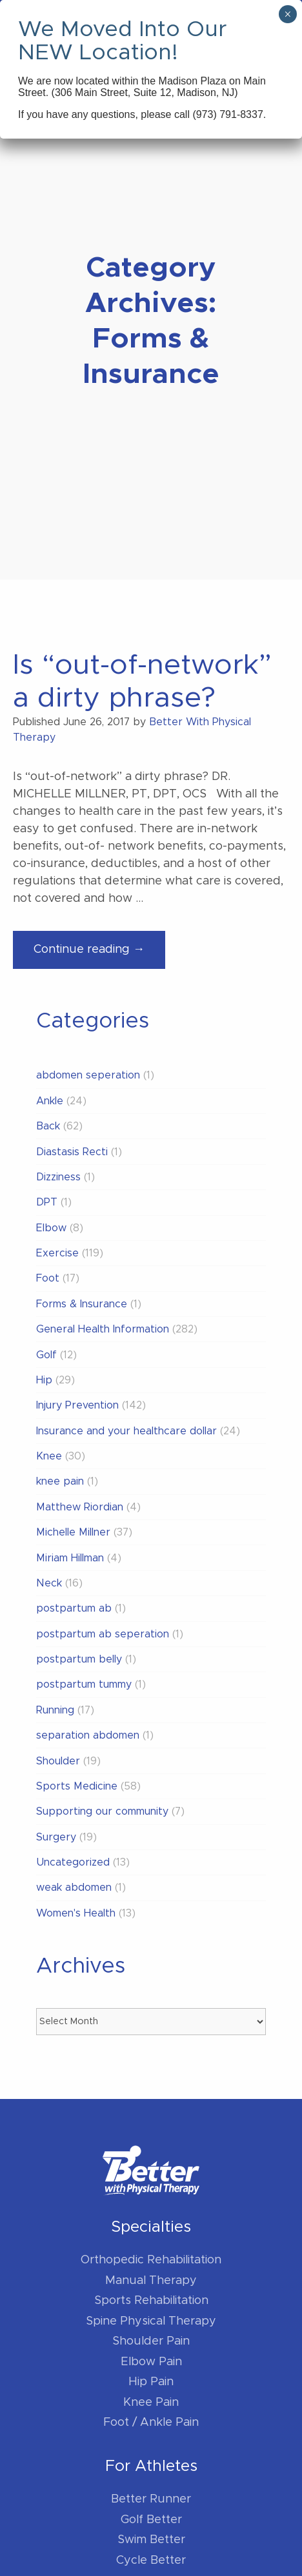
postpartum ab (74, 1608)
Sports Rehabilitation (151, 2301)
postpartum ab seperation (102, 1634)
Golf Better (151, 2520)
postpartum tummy (84, 1684)
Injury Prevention (77, 1405)
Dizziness (58, 1177)
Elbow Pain (151, 2362)
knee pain (60, 1481)
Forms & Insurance (81, 1304)
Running (55, 1710)
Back (48, 1126)
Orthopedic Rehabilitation (151, 2260)
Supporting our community (102, 1811)
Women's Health (76, 1913)
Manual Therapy (151, 2281)
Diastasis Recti (72, 1152)
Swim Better (151, 2540)
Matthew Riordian (79, 1507)
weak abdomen (74, 1887)
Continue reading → (99, 955)
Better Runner (151, 2499)
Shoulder (58, 1761)
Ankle (49, 1101)
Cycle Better (151, 2560)
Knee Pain (151, 2402)
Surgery (56, 1837)
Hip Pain (151, 2382)
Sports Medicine (76, 1786)
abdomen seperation (88, 1075)
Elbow (51, 1228)
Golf (46, 1355)
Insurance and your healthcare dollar (126, 1431)
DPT (46, 1202)
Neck (49, 1583)
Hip (44, 1380)
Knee (49, 1456)
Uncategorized (73, 1862)
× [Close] (287, 14)
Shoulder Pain (151, 2341)
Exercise (57, 1253)
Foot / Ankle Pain (151, 2422)
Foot (47, 1278)
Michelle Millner (73, 1532)
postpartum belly (79, 1659)
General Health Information (102, 1329)
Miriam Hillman (70, 1558)
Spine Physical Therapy (151, 2321)
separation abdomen (87, 1735)
